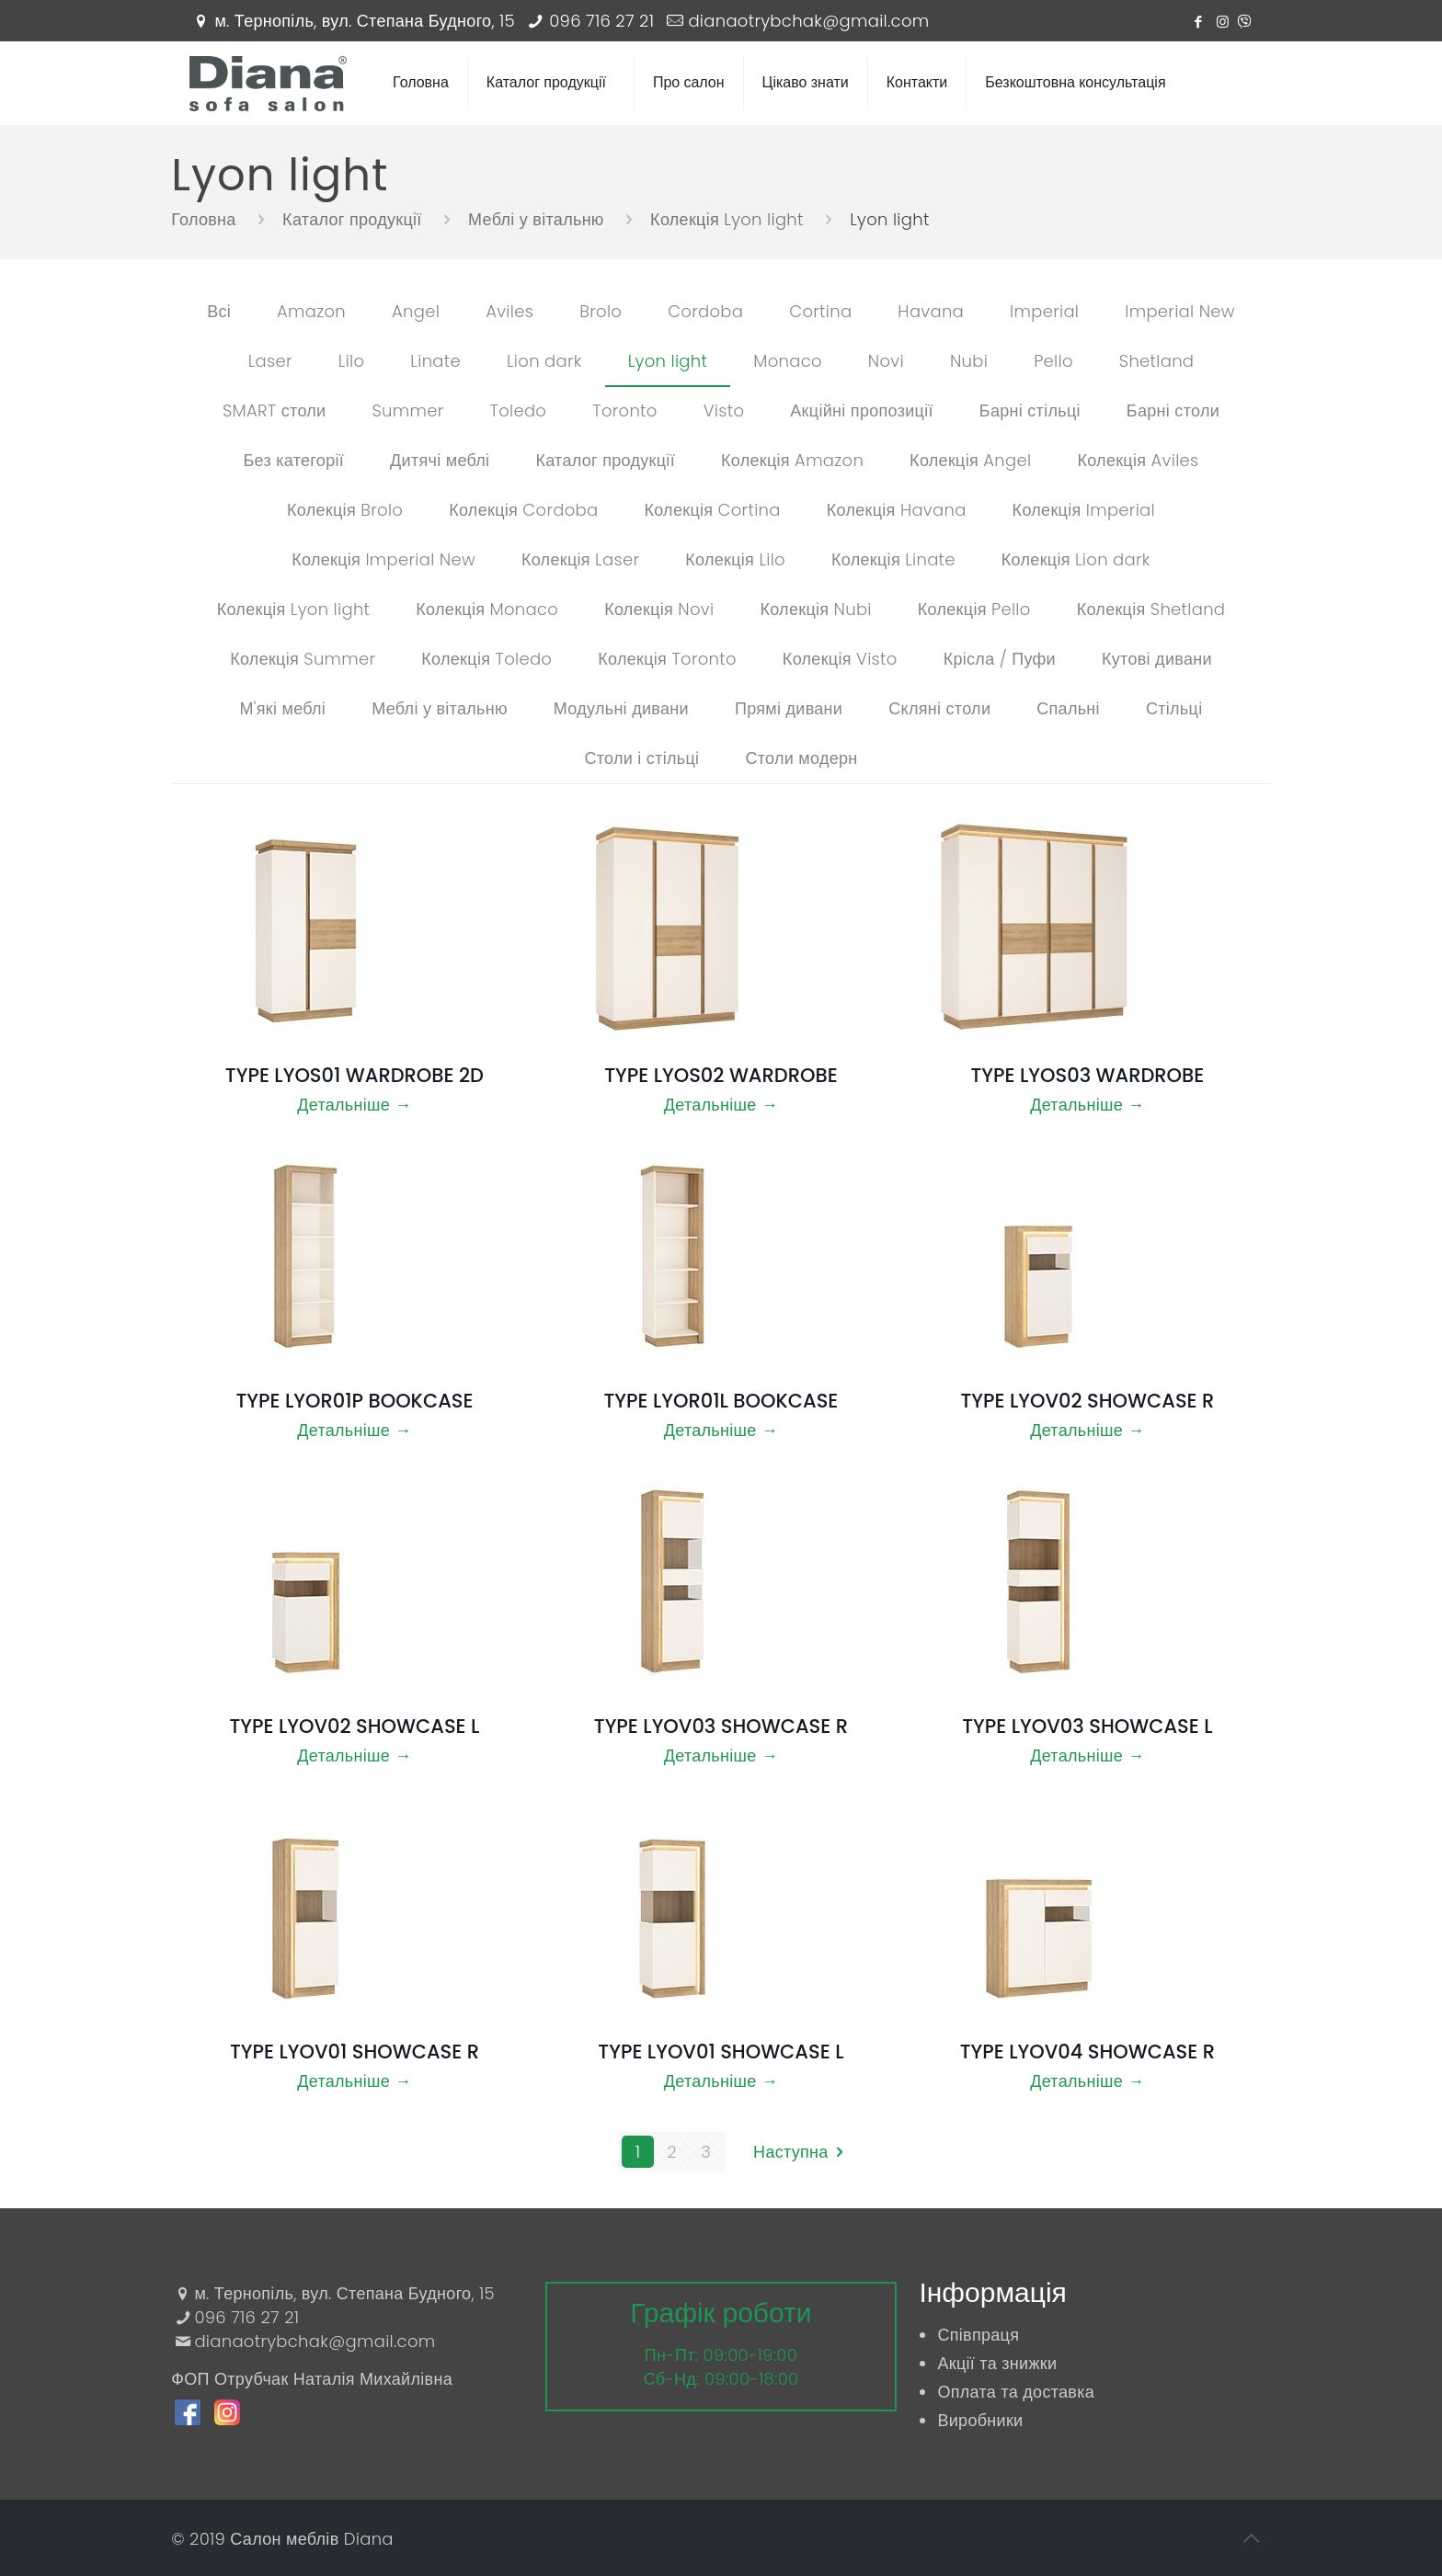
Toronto (624, 410)
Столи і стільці (641, 758)
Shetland (1157, 360)
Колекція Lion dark (1075, 559)
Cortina (820, 311)
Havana (931, 311)
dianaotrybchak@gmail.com (808, 20)
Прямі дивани (788, 708)
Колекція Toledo (486, 658)
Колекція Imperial (1084, 509)
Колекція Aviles (1137, 460)
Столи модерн (801, 758)
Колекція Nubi (815, 609)
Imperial (1044, 311)
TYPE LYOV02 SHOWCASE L (354, 1726)
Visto (724, 410)
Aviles (509, 311)
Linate (435, 360)
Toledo (517, 410)
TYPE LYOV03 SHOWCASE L (1087, 1726)
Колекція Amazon (792, 460)
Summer (407, 410)
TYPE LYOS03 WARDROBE (1087, 1075)
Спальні (1068, 708)
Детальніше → (354, 1104)
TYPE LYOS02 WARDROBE (720, 1075)
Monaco (787, 360)
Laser (270, 360)
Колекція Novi (659, 609)
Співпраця (978, 2334)
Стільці (1174, 708)
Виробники (980, 2420)
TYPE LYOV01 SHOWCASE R (354, 2051)
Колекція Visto (840, 658)
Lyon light (667, 360)
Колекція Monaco (487, 609)
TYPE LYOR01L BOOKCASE (720, 1400)
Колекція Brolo (345, 509)
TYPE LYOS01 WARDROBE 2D (354, 1075)
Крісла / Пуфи (1000, 658)
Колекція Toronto (667, 658)
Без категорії (293, 460)
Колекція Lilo (735, 559)
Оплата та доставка (1015, 2391)
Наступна (802, 2151)
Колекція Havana (897, 509)
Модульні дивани (621, 708)
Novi (886, 360)
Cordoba (705, 311)
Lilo (351, 360)
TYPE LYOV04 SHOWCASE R (1087, 2051)
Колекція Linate (893, 559)
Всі (219, 311)
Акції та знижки (997, 2363)
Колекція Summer (302, 658)
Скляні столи (939, 708)
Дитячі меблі (439, 460)
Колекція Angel (970, 460)
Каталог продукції (605, 460)
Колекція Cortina (712, 509)
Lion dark (544, 360)
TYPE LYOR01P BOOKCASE (354, 1400)
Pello (1053, 360)
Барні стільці (1030, 410)
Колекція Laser (580, 559)
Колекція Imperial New (383, 559)
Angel (416, 311)
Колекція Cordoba (523, 509)
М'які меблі (282, 708)
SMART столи (274, 410)
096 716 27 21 (601, 20)
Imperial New (1180, 311)
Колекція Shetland (1151, 609)
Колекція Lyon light (294, 609)
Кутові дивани (1157, 658)
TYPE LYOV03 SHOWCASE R (721, 1726)
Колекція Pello (974, 609)
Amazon (311, 311)
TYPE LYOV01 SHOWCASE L (720, 2051)
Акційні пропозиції (861, 410)
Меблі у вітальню (440, 708)
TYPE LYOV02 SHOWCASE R (1087, 1400)
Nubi (969, 360)
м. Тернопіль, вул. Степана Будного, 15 (364, 20)
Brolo (600, 311)
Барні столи (1173, 410)
